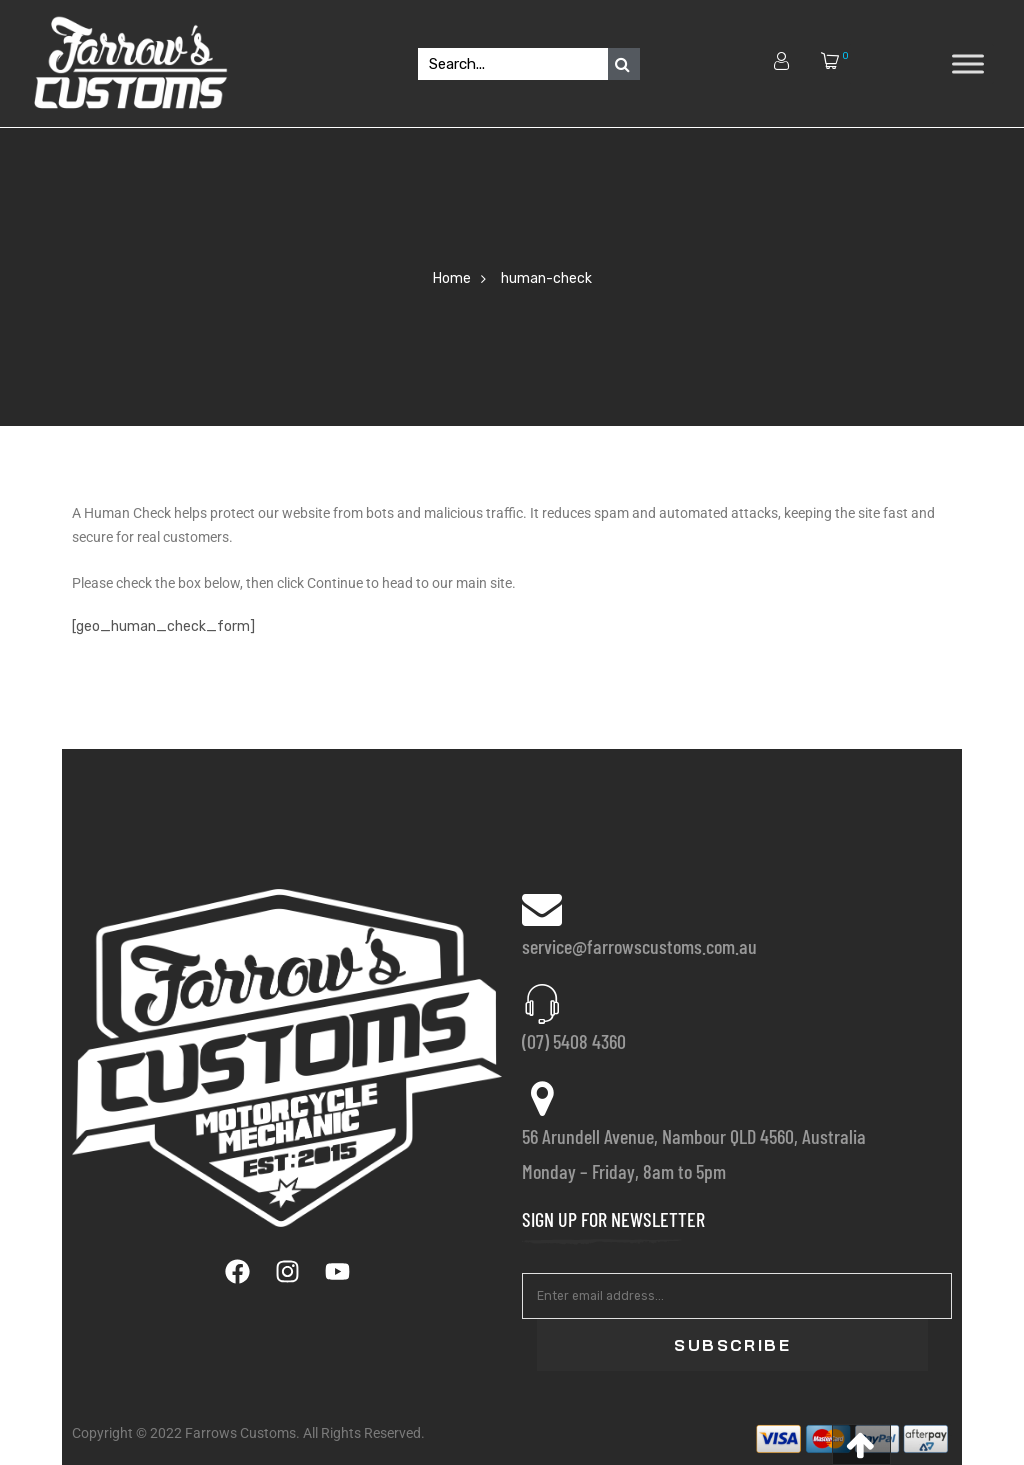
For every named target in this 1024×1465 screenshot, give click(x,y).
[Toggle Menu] (968, 63)
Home (452, 278)
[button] (861, 1444)
